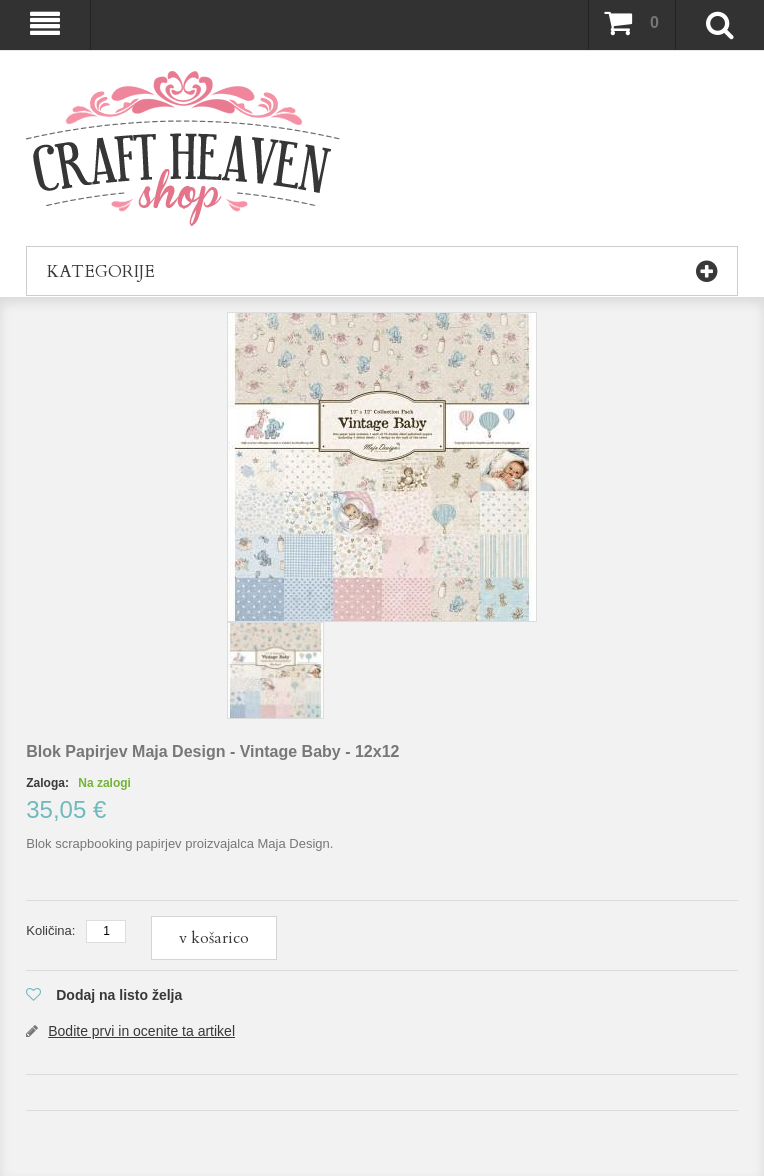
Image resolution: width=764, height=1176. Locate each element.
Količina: (50, 930)
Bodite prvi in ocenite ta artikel (141, 1031)
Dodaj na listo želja (119, 995)
